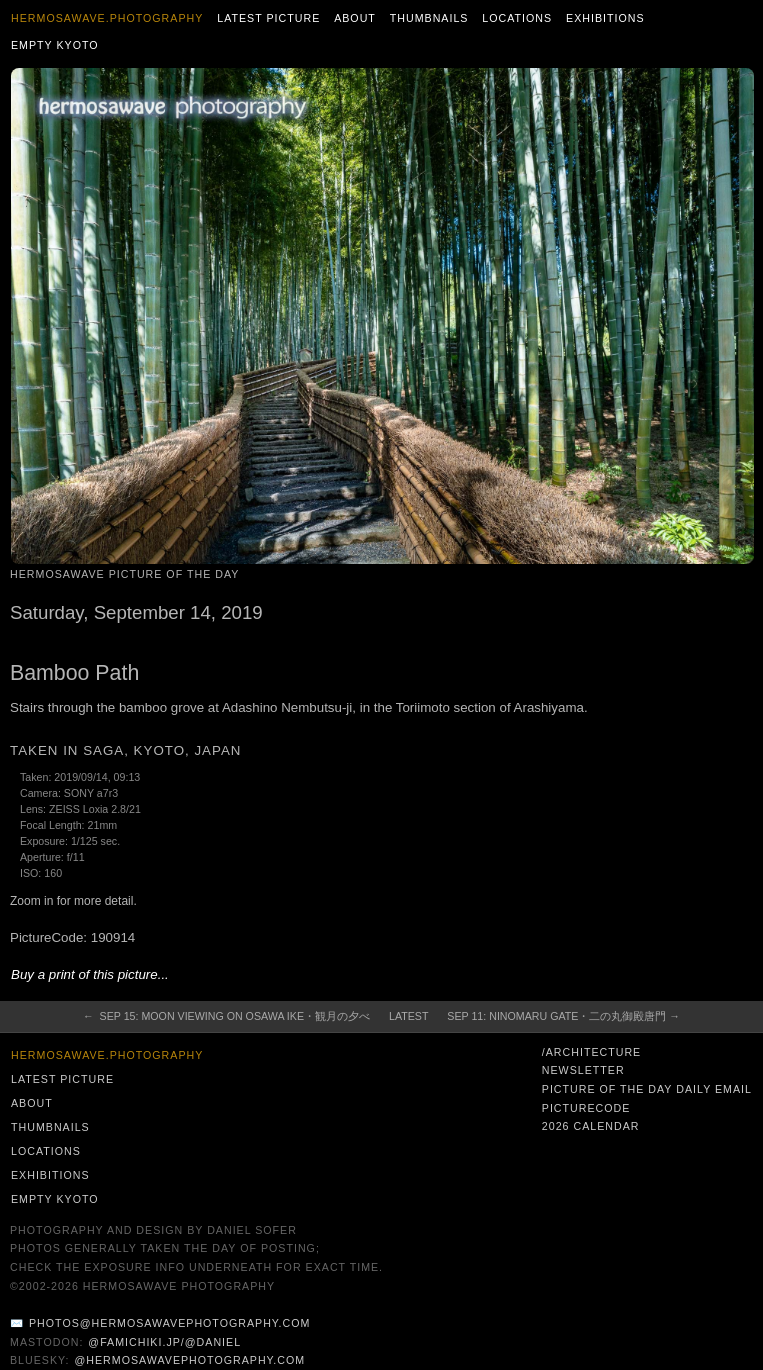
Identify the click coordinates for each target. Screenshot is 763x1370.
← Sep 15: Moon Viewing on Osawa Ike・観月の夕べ (226, 1016)
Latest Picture (268, 18)
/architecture (591, 1052)
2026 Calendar (591, 1126)
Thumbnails (429, 18)
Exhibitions (605, 18)
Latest (408, 1016)
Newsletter (583, 1070)
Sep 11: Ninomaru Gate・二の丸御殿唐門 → (563, 1016)
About (355, 18)
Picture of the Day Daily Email (647, 1089)
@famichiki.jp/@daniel (164, 1342)
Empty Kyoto (55, 45)
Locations (517, 18)
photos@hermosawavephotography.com (169, 1323)
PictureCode (586, 1108)
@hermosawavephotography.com (190, 1360)
